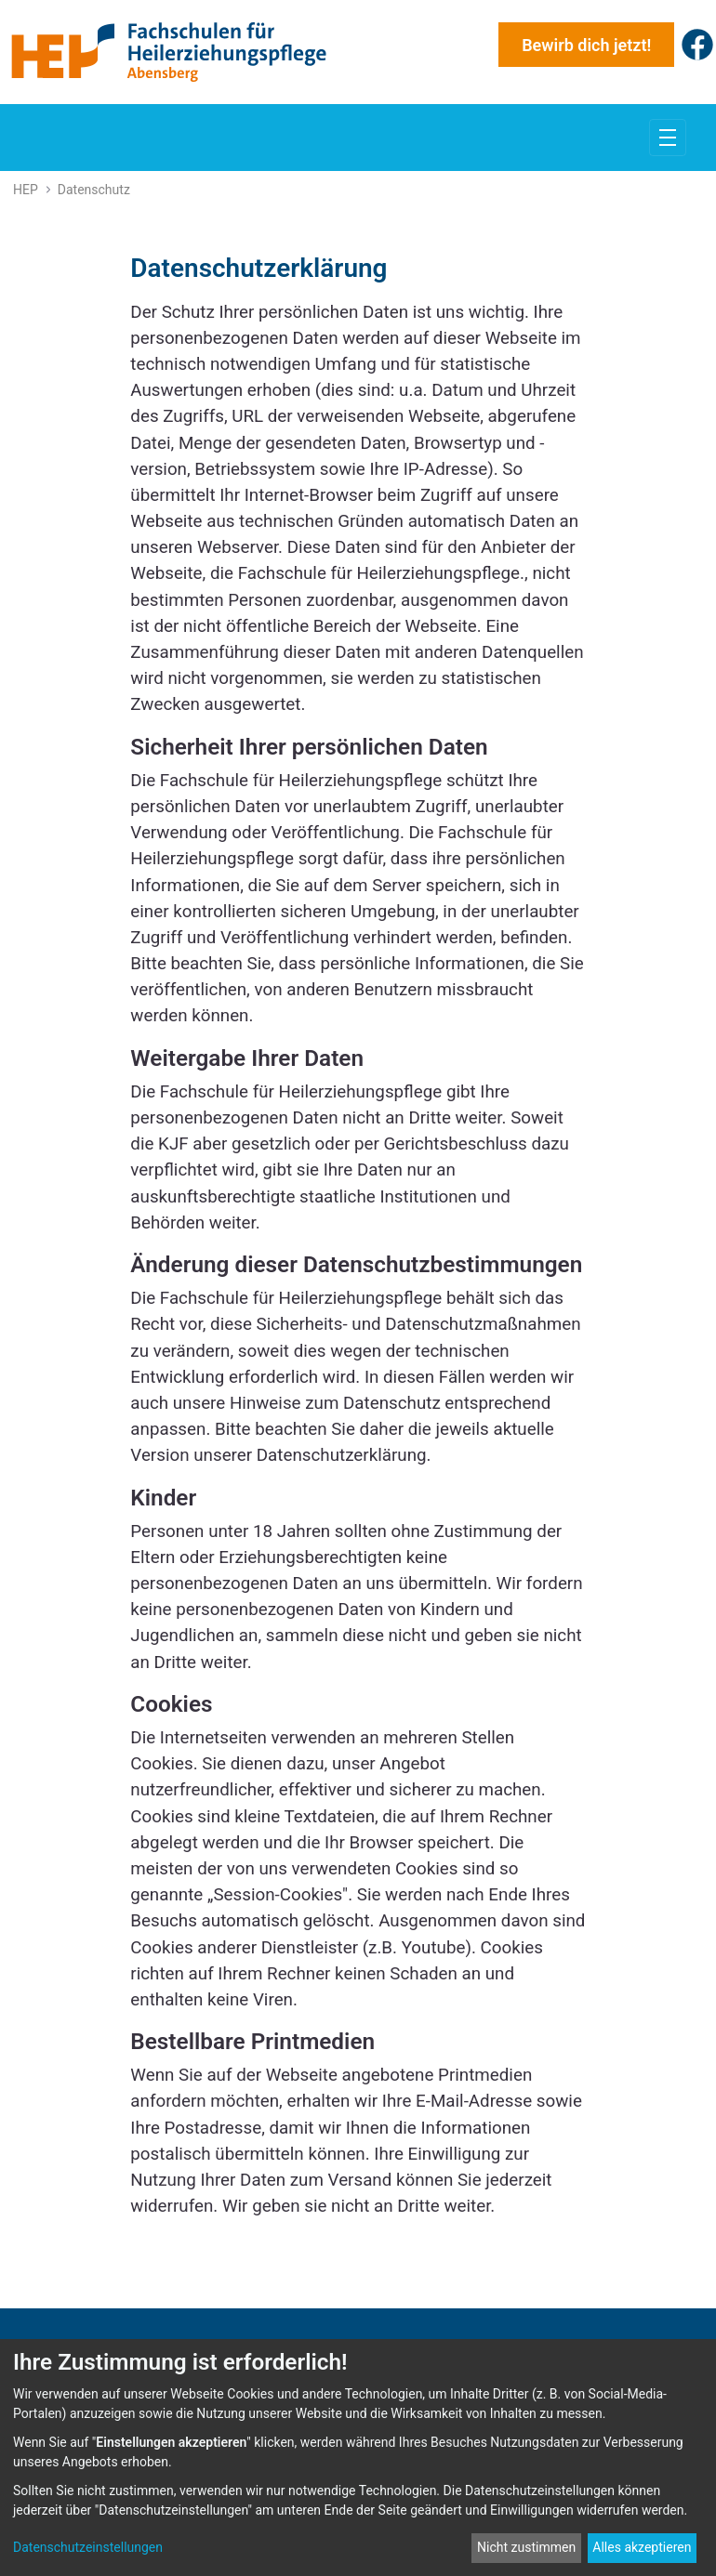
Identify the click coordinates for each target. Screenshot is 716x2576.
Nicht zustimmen (526, 2547)
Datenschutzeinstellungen (88, 2547)
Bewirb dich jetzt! (586, 45)
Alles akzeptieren (641, 2547)
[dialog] (358, 2457)
